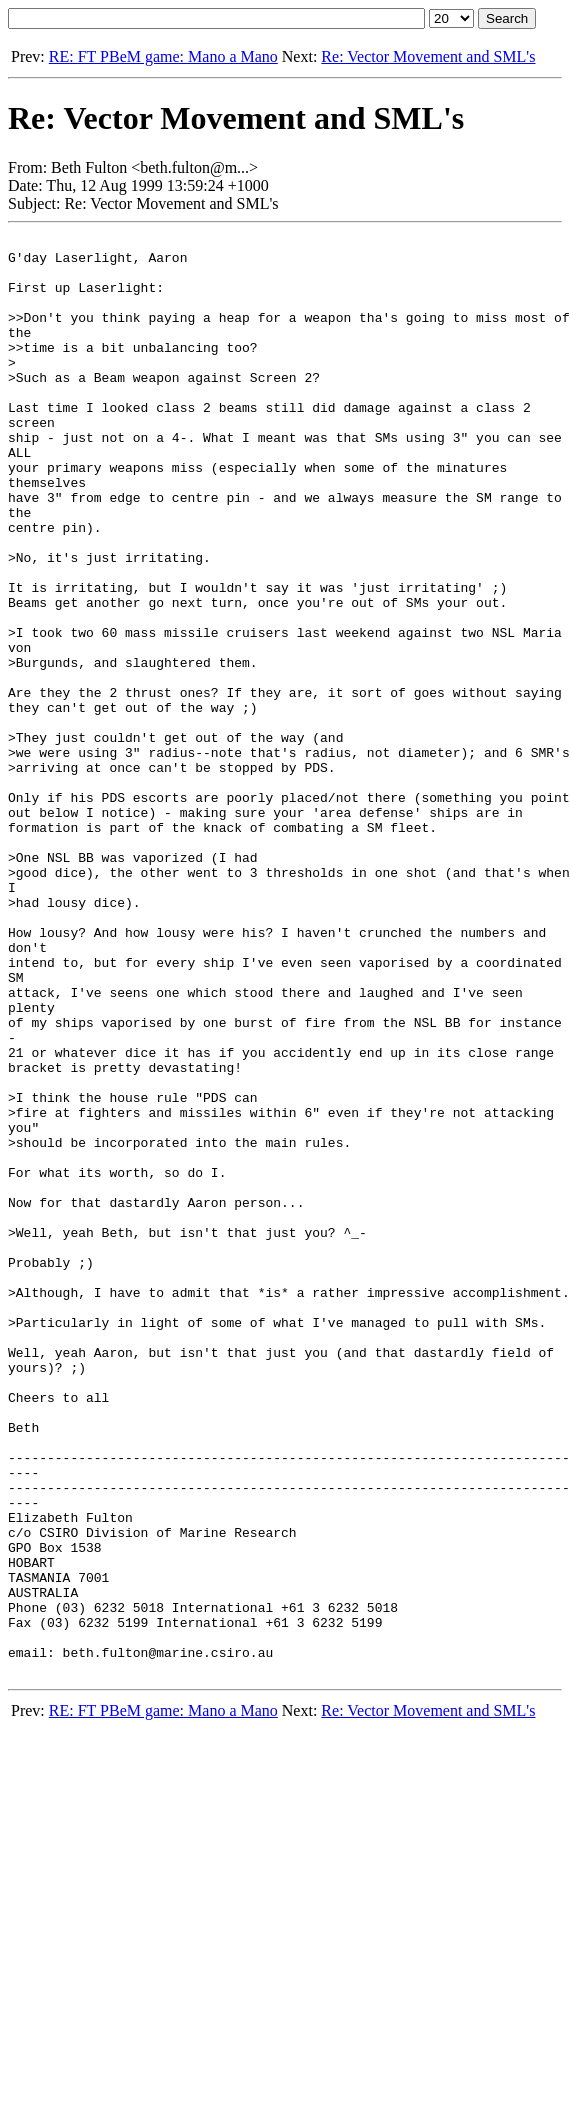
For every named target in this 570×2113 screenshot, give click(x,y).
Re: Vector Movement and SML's (428, 56)
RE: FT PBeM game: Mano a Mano (163, 56)
